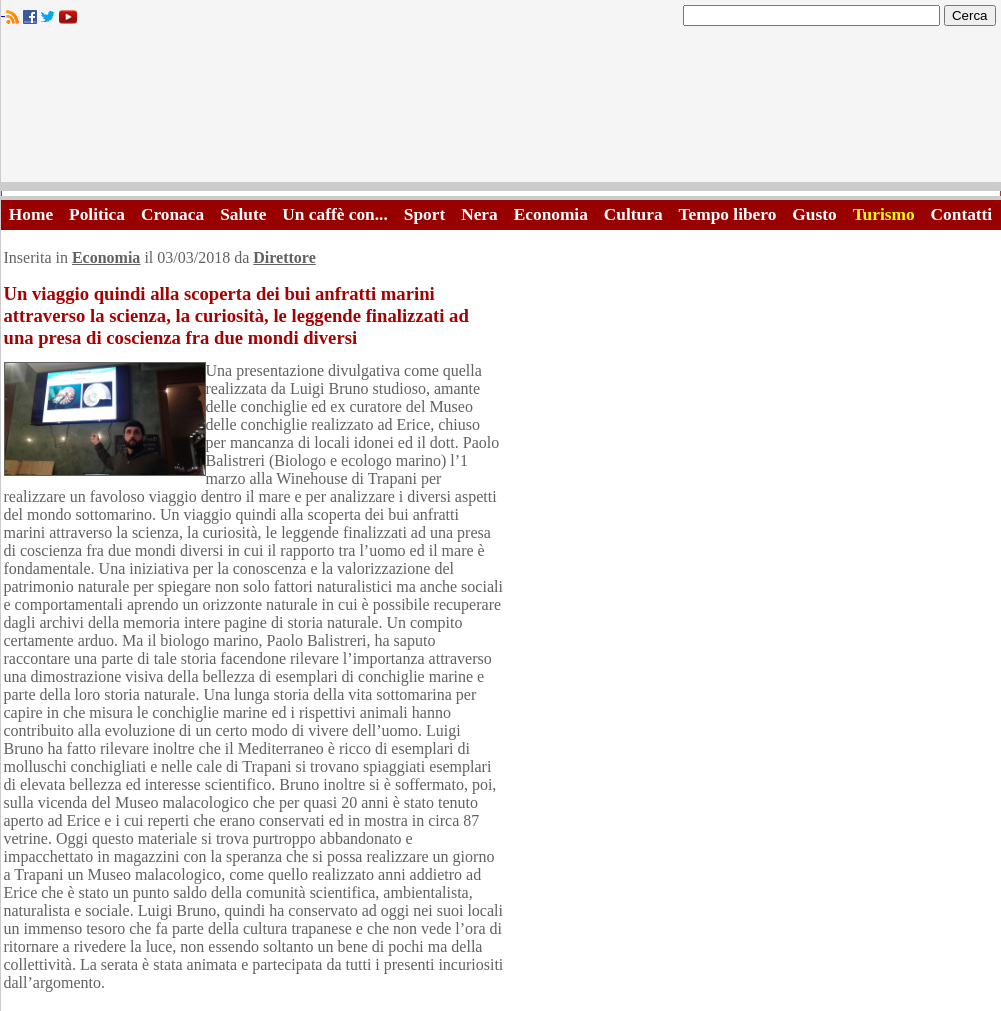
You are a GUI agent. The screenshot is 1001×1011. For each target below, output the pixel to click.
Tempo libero (728, 214)
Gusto (814, 214)
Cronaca (172, 214)
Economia (551, 214)
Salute (243, 214)
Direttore (284, 257)
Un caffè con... (334, 214)
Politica (97, 214)
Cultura (633, 214)
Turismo (884, 214)
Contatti (962, 214)
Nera (479, 214)
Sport (424, 214)
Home (31, 214)
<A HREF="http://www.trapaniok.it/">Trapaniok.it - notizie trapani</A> (501, 109)
